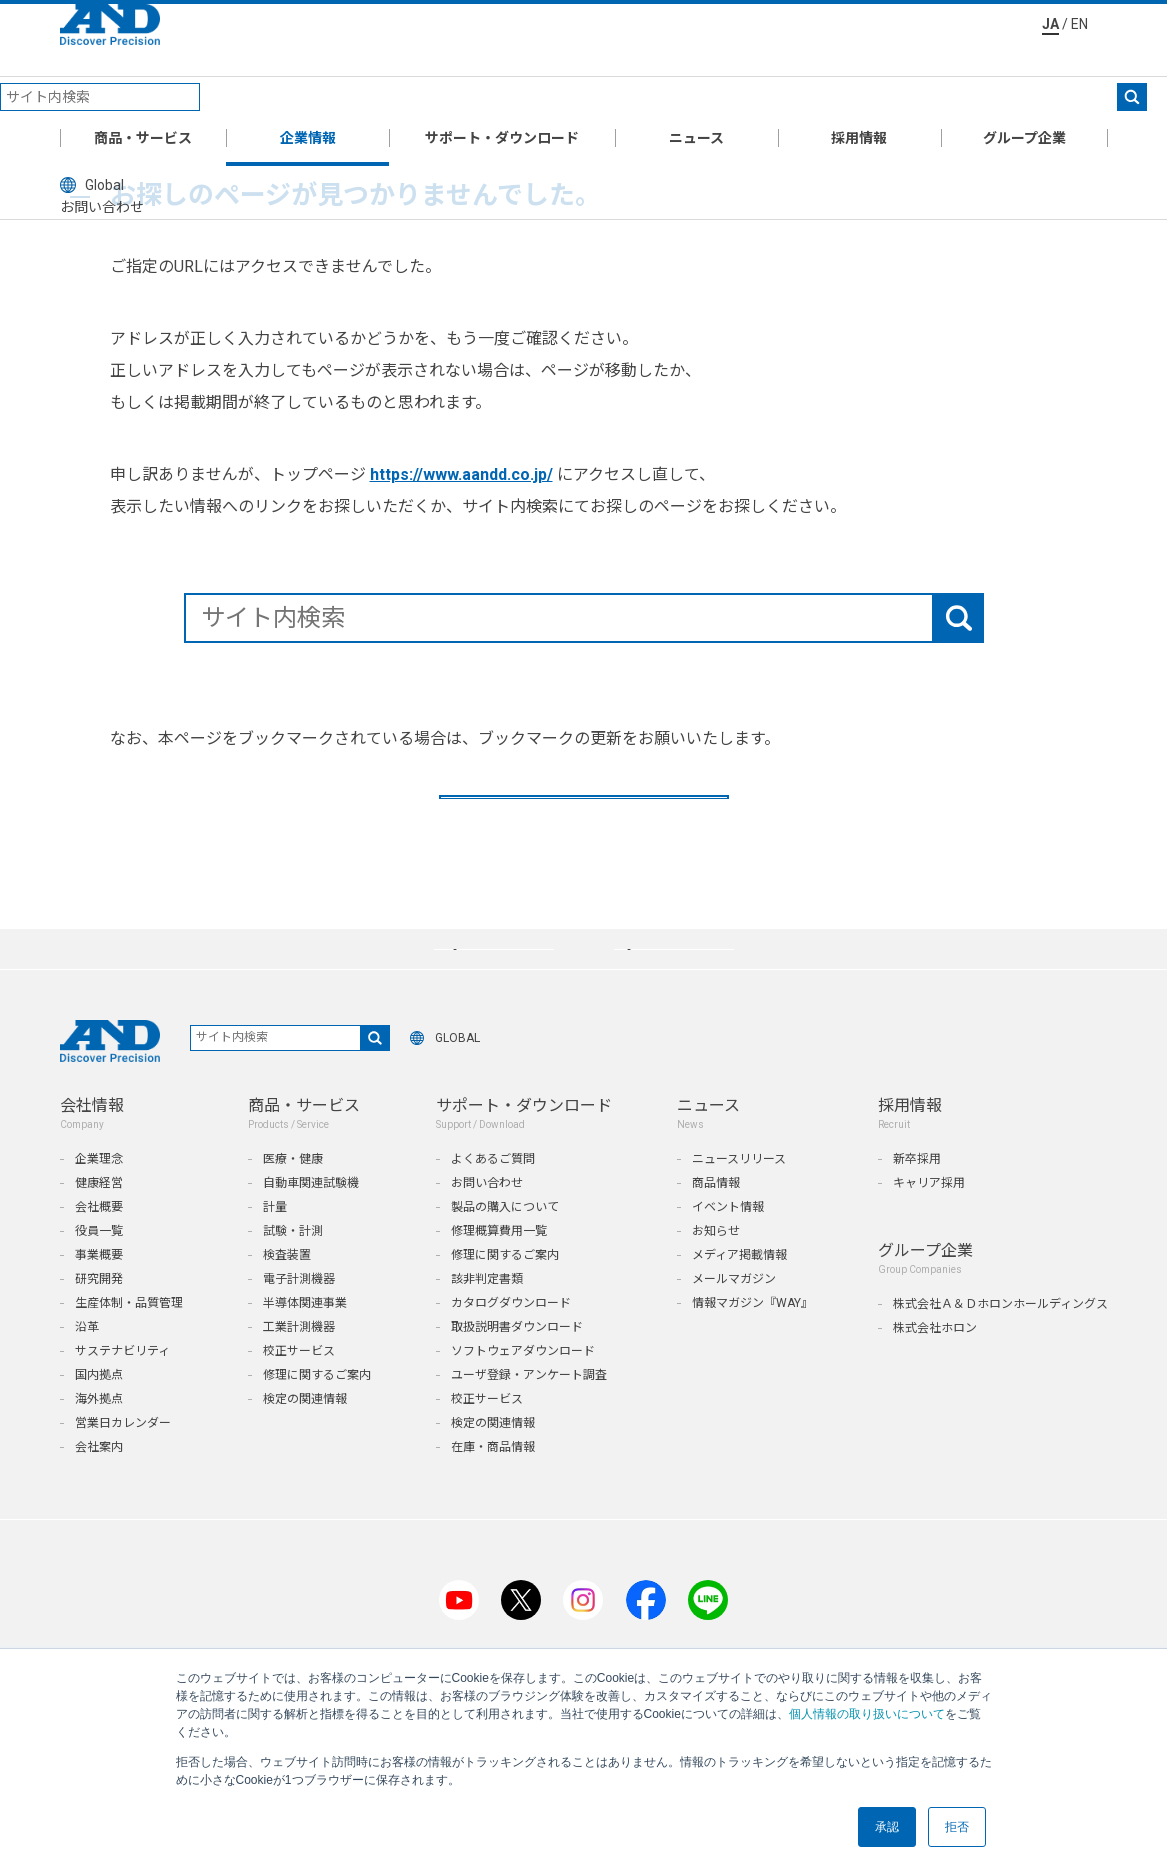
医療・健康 (293, 1273)
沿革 (87, 1441)
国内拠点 (99, 1489)
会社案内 (99, 1561)
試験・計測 (293, 1345)
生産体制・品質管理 (129, 1417)
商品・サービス (143, 104)
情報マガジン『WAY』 (752, 1417)
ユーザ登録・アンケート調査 (529, 1489)
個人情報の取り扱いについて (867, 1714)
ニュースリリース (739, 1273)
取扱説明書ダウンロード (517, 1441)
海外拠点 (99, 1513)
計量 (275, 1321)
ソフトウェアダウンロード (523, 1465)
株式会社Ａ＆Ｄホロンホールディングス (1000, 1418)
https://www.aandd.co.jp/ (461, 474)
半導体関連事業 (305, 1417)
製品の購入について (505, 1321)
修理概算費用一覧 (499, 1345)
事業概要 (99, 1369)
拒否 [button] (957, 1827)
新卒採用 (917, 1273)
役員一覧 (99, 1345)
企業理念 (99, 1273)
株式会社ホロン (935, 1442)
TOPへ (583, 832)
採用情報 (859, 104)
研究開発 (99, 1393)
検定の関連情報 (305, 1513)
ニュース (696, 104)
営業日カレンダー (123, 1537)
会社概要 (99, 1321)
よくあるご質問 (493, 1273)
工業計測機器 (299, 1441)
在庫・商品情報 (493, 1561)
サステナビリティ (122, 1465)
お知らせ (716, 1345)
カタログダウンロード (511, 1417)
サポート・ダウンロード (502, 104)
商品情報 (716, 1297)
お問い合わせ (487, 1297)
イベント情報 (728, 1321)
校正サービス (299, 1465)
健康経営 (99, 1297)
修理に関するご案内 (317, 1489)
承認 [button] (887, 1827)
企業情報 (308, 104)
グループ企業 (1024, 104)
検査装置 (287, 1369)
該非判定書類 (487, 1393)
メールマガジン (734, 1393)
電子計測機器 (299, 1393)
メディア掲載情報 (739, 1369)
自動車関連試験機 (311, 1297)
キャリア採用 (929, 1297)
